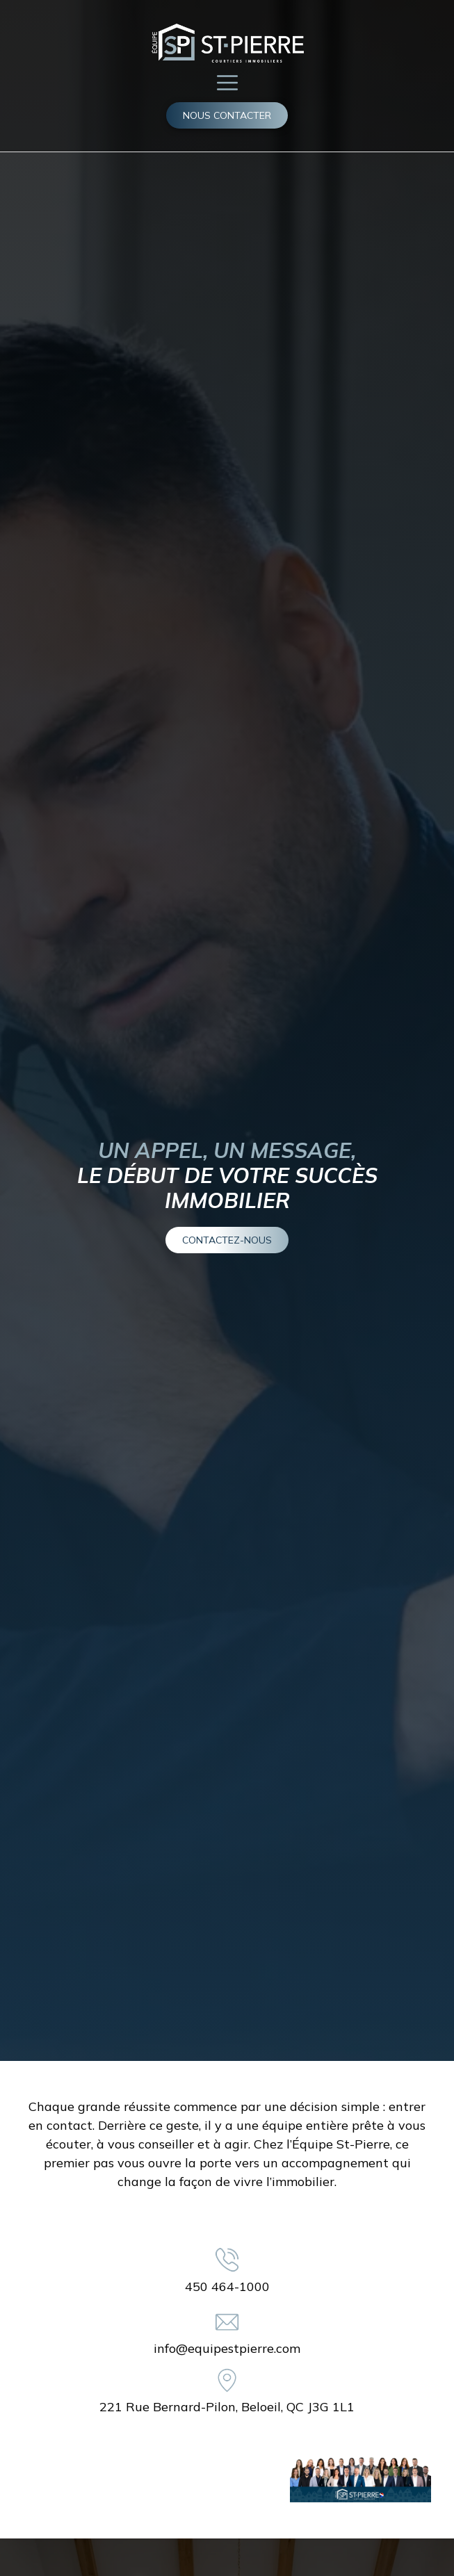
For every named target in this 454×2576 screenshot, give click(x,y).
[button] (227, 82)
